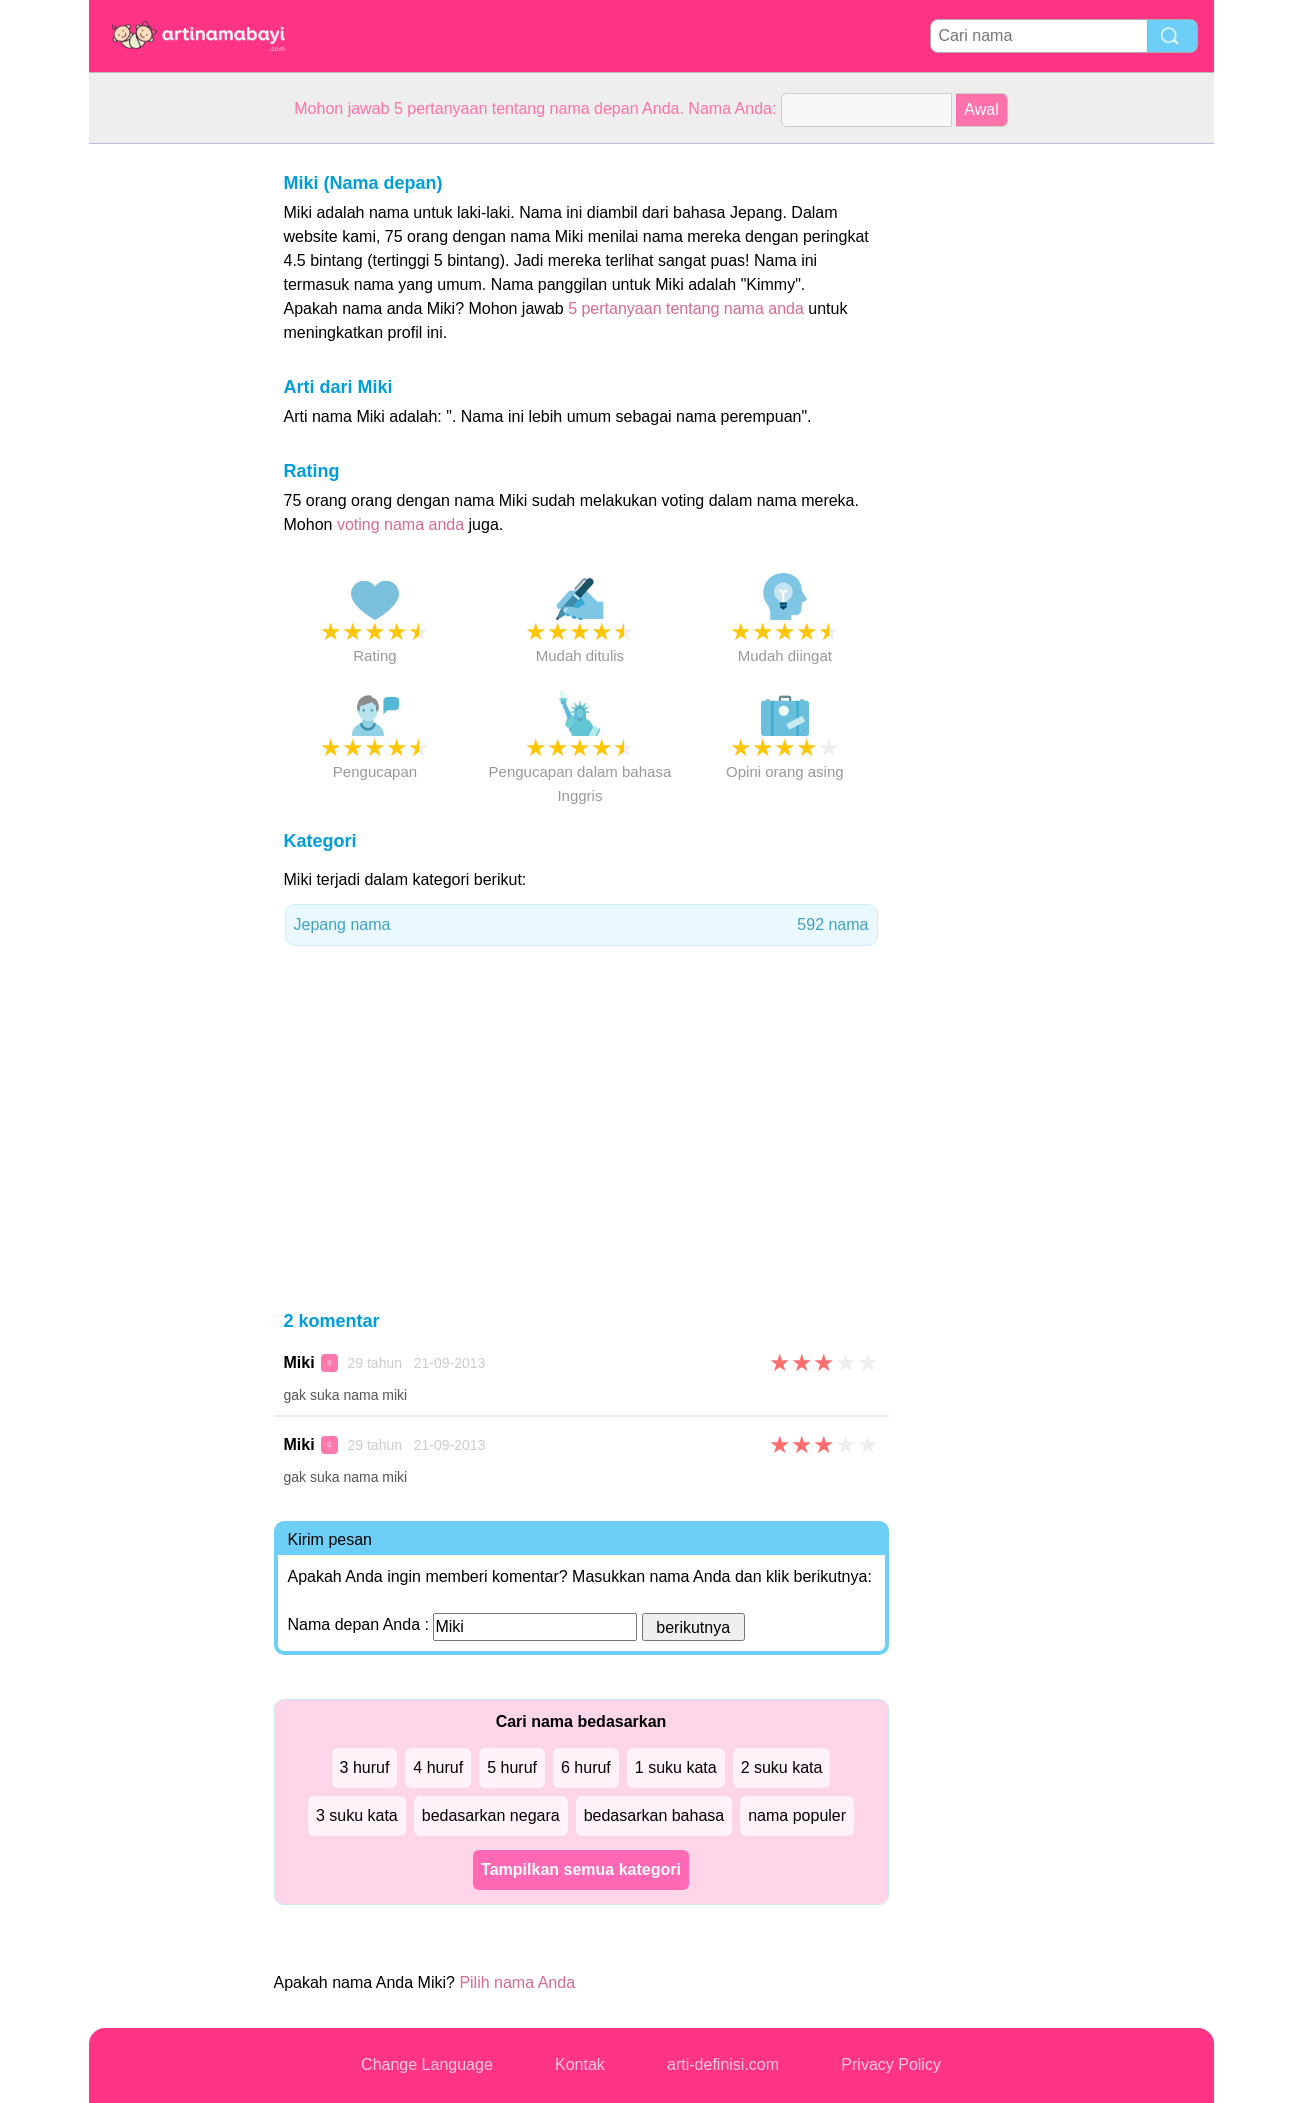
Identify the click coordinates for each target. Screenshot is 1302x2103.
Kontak (580, 2064)
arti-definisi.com (723, 2064)
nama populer (797, 1815)
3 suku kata (357, 1815)
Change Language (427, 2064)
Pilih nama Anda (517, 1982)
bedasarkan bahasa (654, 1815)
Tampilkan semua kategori (581, 1869)
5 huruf (512, 1767)
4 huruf (438, 1767)
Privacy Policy (891, 2064)
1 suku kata (676, 1767)
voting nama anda (400, 524)
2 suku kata (782, 1767)
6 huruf (586, 1767)
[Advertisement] (169, 444)
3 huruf (365, 1767)
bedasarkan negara (491, 1815)
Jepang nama (581, 925)
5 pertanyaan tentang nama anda (686, 308)
